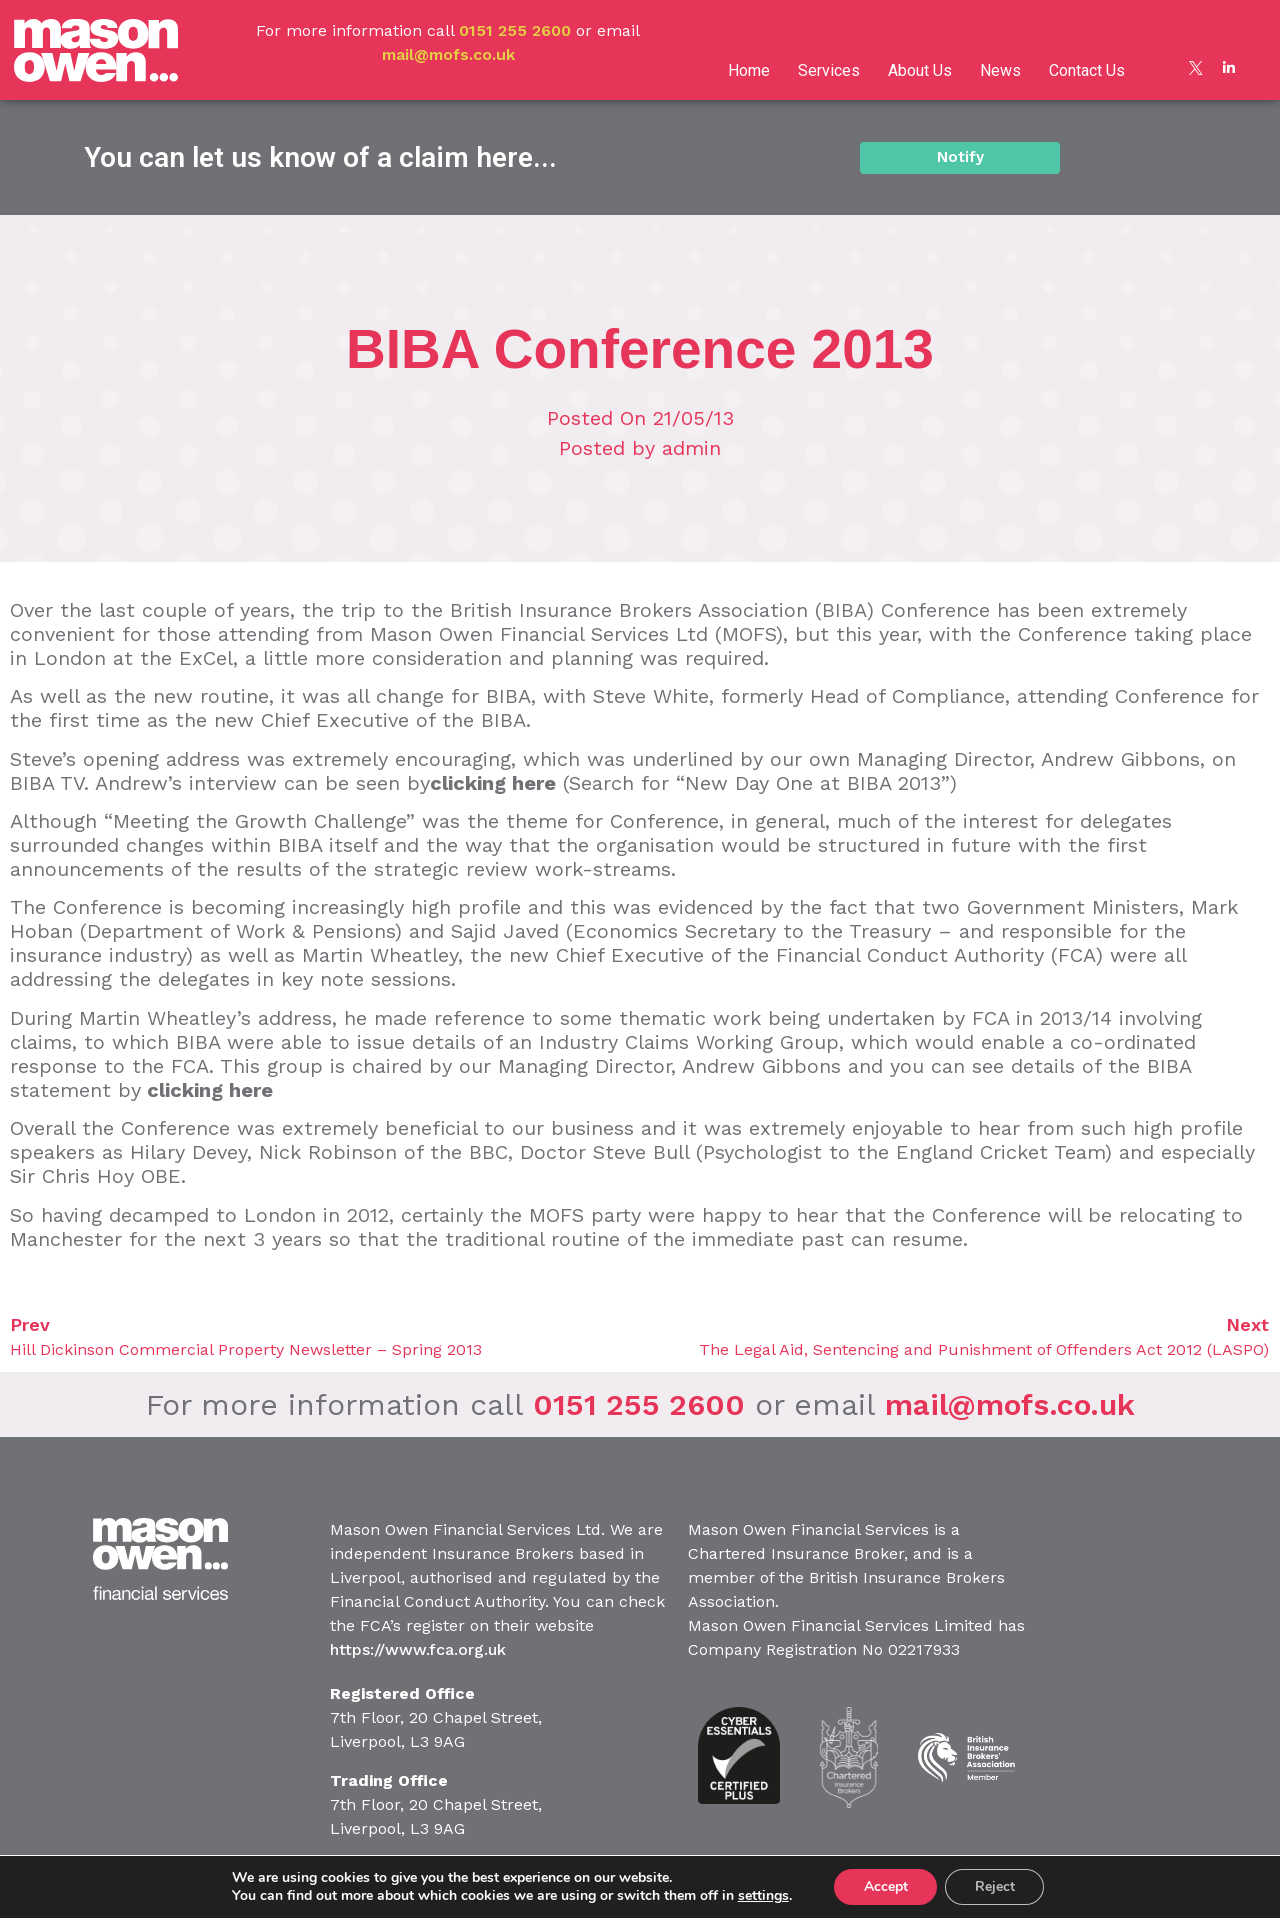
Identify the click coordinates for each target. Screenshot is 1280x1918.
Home (749, 70)
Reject (995, 1886)
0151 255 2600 (515, 30)
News (1000, 70)
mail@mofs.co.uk (448, 54)
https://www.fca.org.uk (418, 1649)
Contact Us (1087, 70)
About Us (920, 70)
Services (829, 70)
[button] (960, 157)
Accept (885, 1886)
